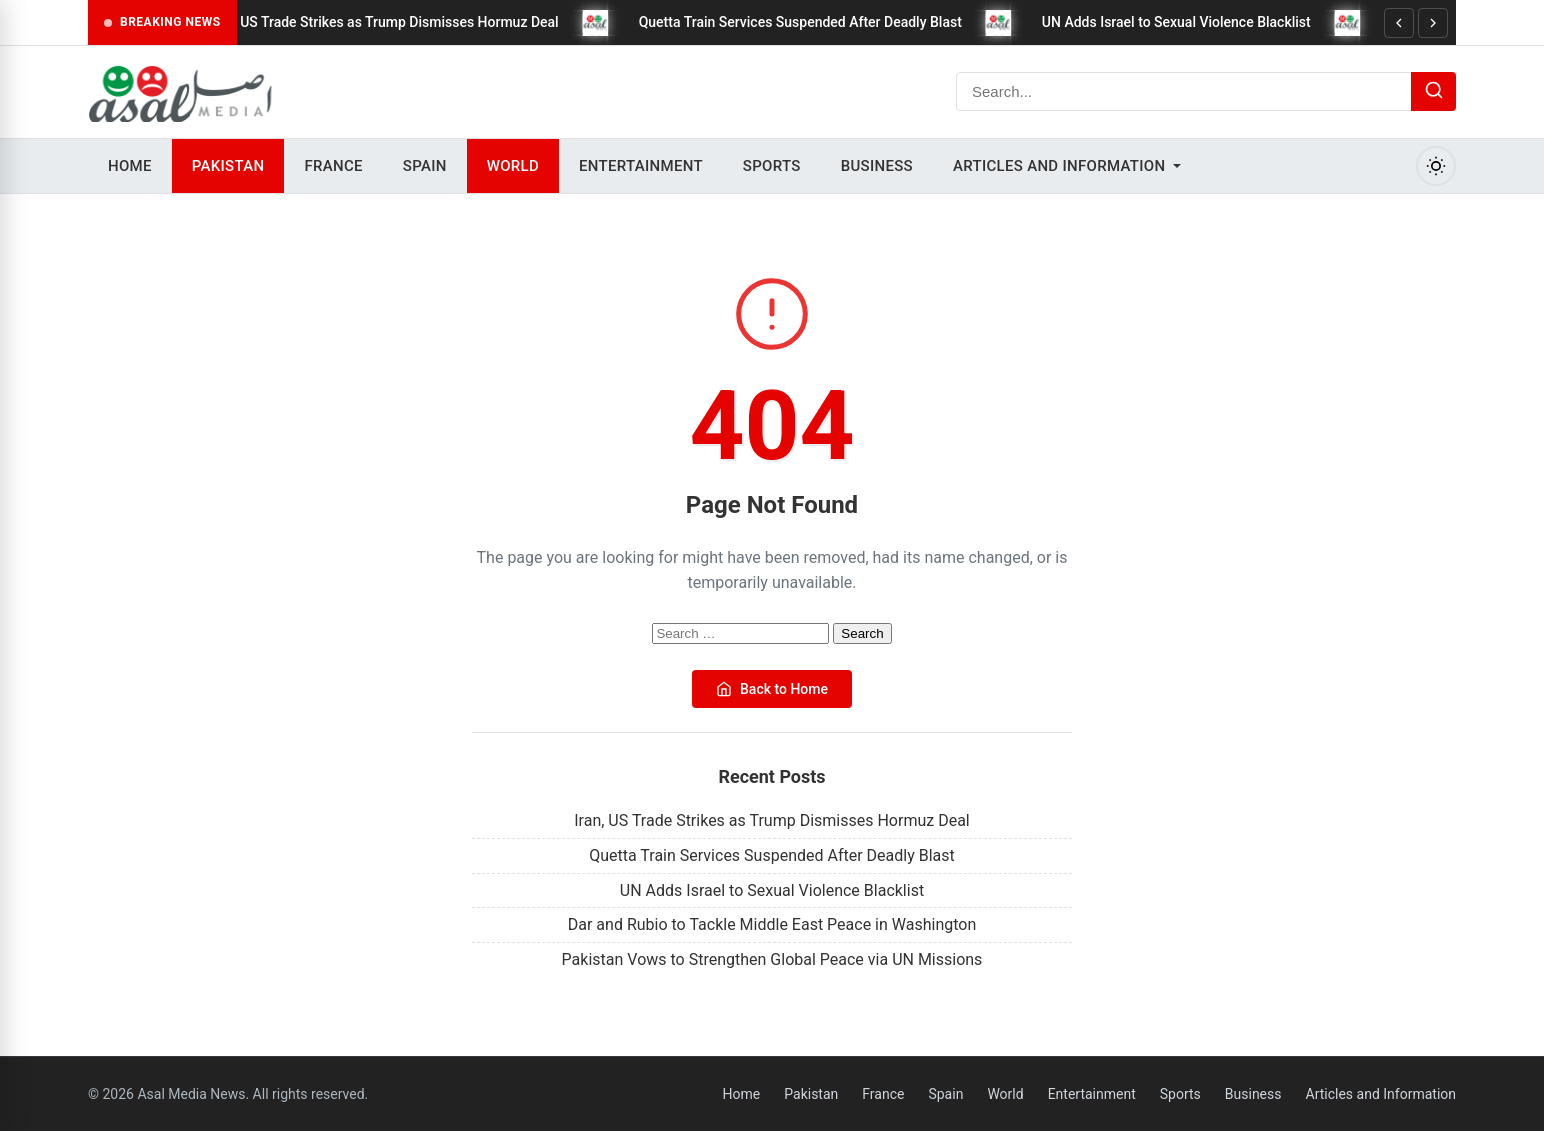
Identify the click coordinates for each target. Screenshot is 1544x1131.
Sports (772, 166)
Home (130, 166)
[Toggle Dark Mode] (1436, 166)
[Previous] (1399, 23)
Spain (425, 166)
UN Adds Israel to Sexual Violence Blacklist (1188, 22)
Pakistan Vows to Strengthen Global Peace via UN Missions (772, 959)
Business (877, 166)
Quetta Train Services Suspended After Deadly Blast (811, 22)
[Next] (1433, 23)
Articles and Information (1059, 166)
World (513, 166)
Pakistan (228, 166)
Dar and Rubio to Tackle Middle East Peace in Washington (772, 924)
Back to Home (772, 689)
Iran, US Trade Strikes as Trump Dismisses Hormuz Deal (395, 22)
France (333, 166)
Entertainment (641, 166)
